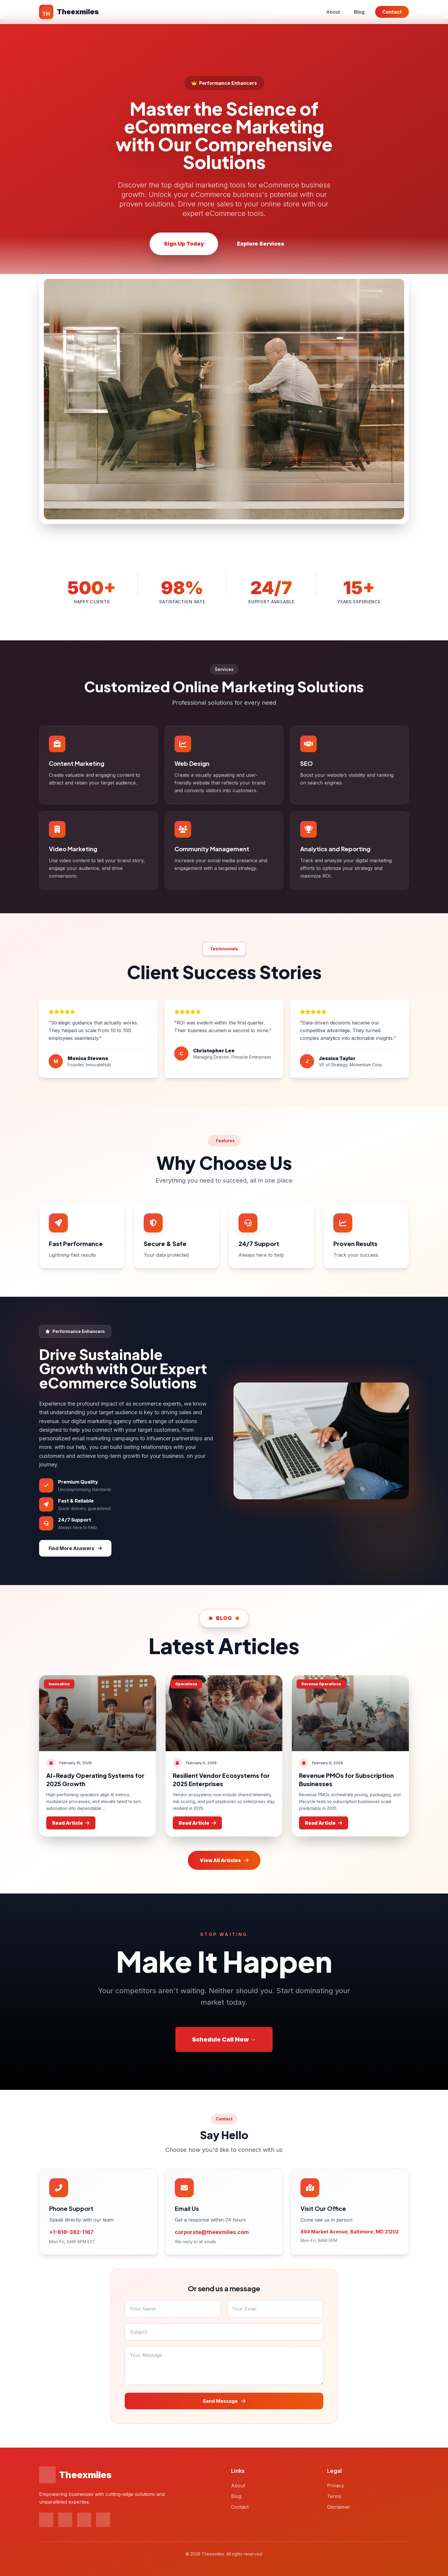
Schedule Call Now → (224, 2039)
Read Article (70, 1823)
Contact (392, 12)
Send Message (224, 2401)
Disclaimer (338, 2507)
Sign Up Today (184, 244)
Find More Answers (75, 1548)
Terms (334, 2496)
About (333, 12)
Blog (359, 12)
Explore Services (260, 244)
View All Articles (224, 1860)
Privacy (335, 2486)
